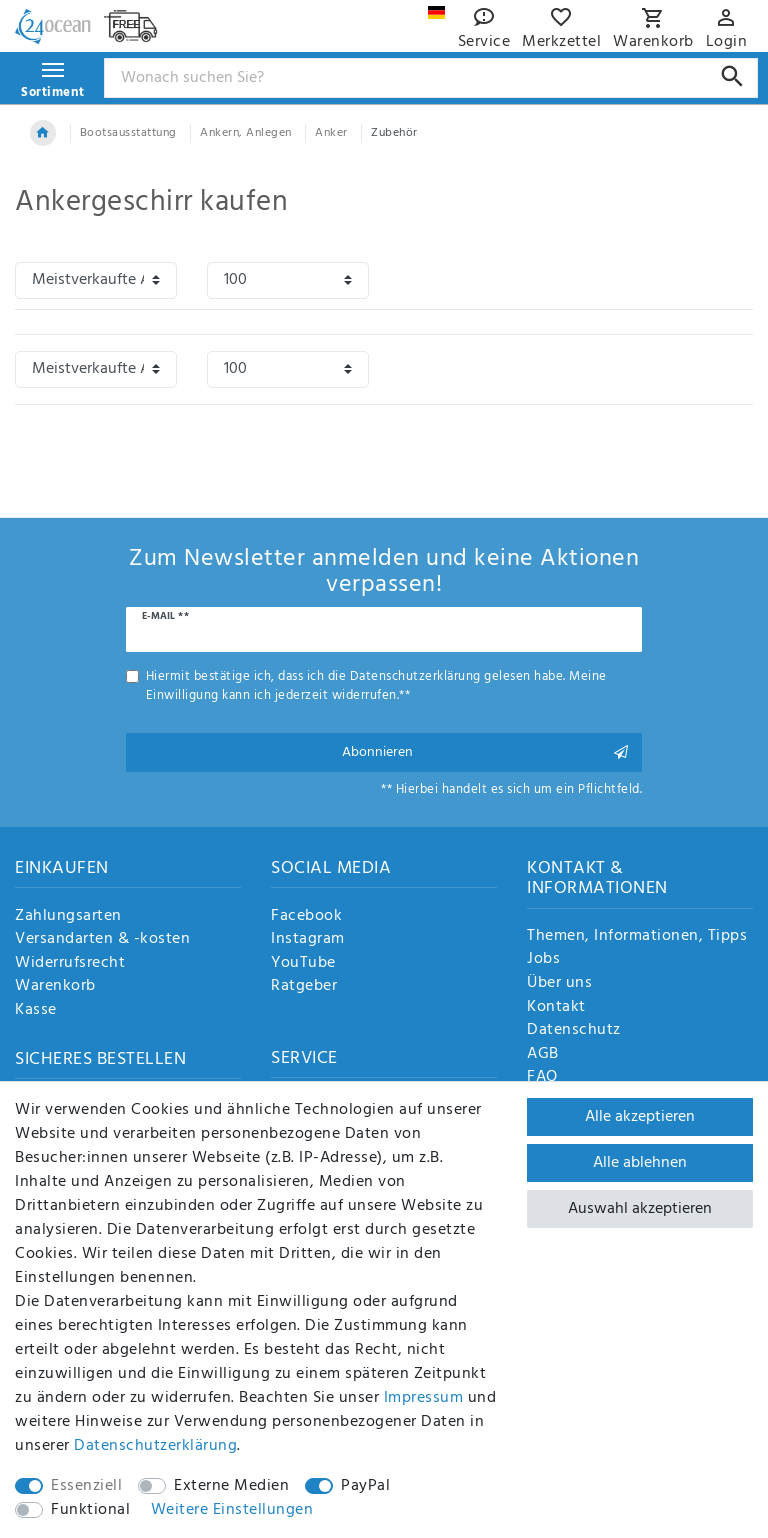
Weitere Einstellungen (232, 1510)
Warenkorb (55, 987)
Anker (331, 133)
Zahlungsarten (68, 917)
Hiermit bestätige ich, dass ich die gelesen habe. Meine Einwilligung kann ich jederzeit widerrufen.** (376, 686)
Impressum (424, 1398)
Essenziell (86, 1486)
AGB (543, 1055)
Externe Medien (231, 1486)
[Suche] (732, 76)
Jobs (543, 960)
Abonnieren (485, 752)
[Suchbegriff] (431, 78)
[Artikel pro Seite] (288, 280)
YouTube (303, 964)
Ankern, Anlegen (246, 133)
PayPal (365, 1486)
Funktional (90, 1510)
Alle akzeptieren (640, 1117)
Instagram (308, 940)
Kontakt (556, 1008)
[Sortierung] (96, 280)
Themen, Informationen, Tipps (637, 937)
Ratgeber (304, 987)
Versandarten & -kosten (102, 940)
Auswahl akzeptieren (640, 1209)
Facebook (306, 917)
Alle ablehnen (640, 1163)
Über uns (559, 984)
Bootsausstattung (128, 133)
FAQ (542, 1078)
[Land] (436, 12)
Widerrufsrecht (70, 964)
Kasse (36, 1011)
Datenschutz (574, 1031)
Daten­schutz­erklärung (155, 1446)
